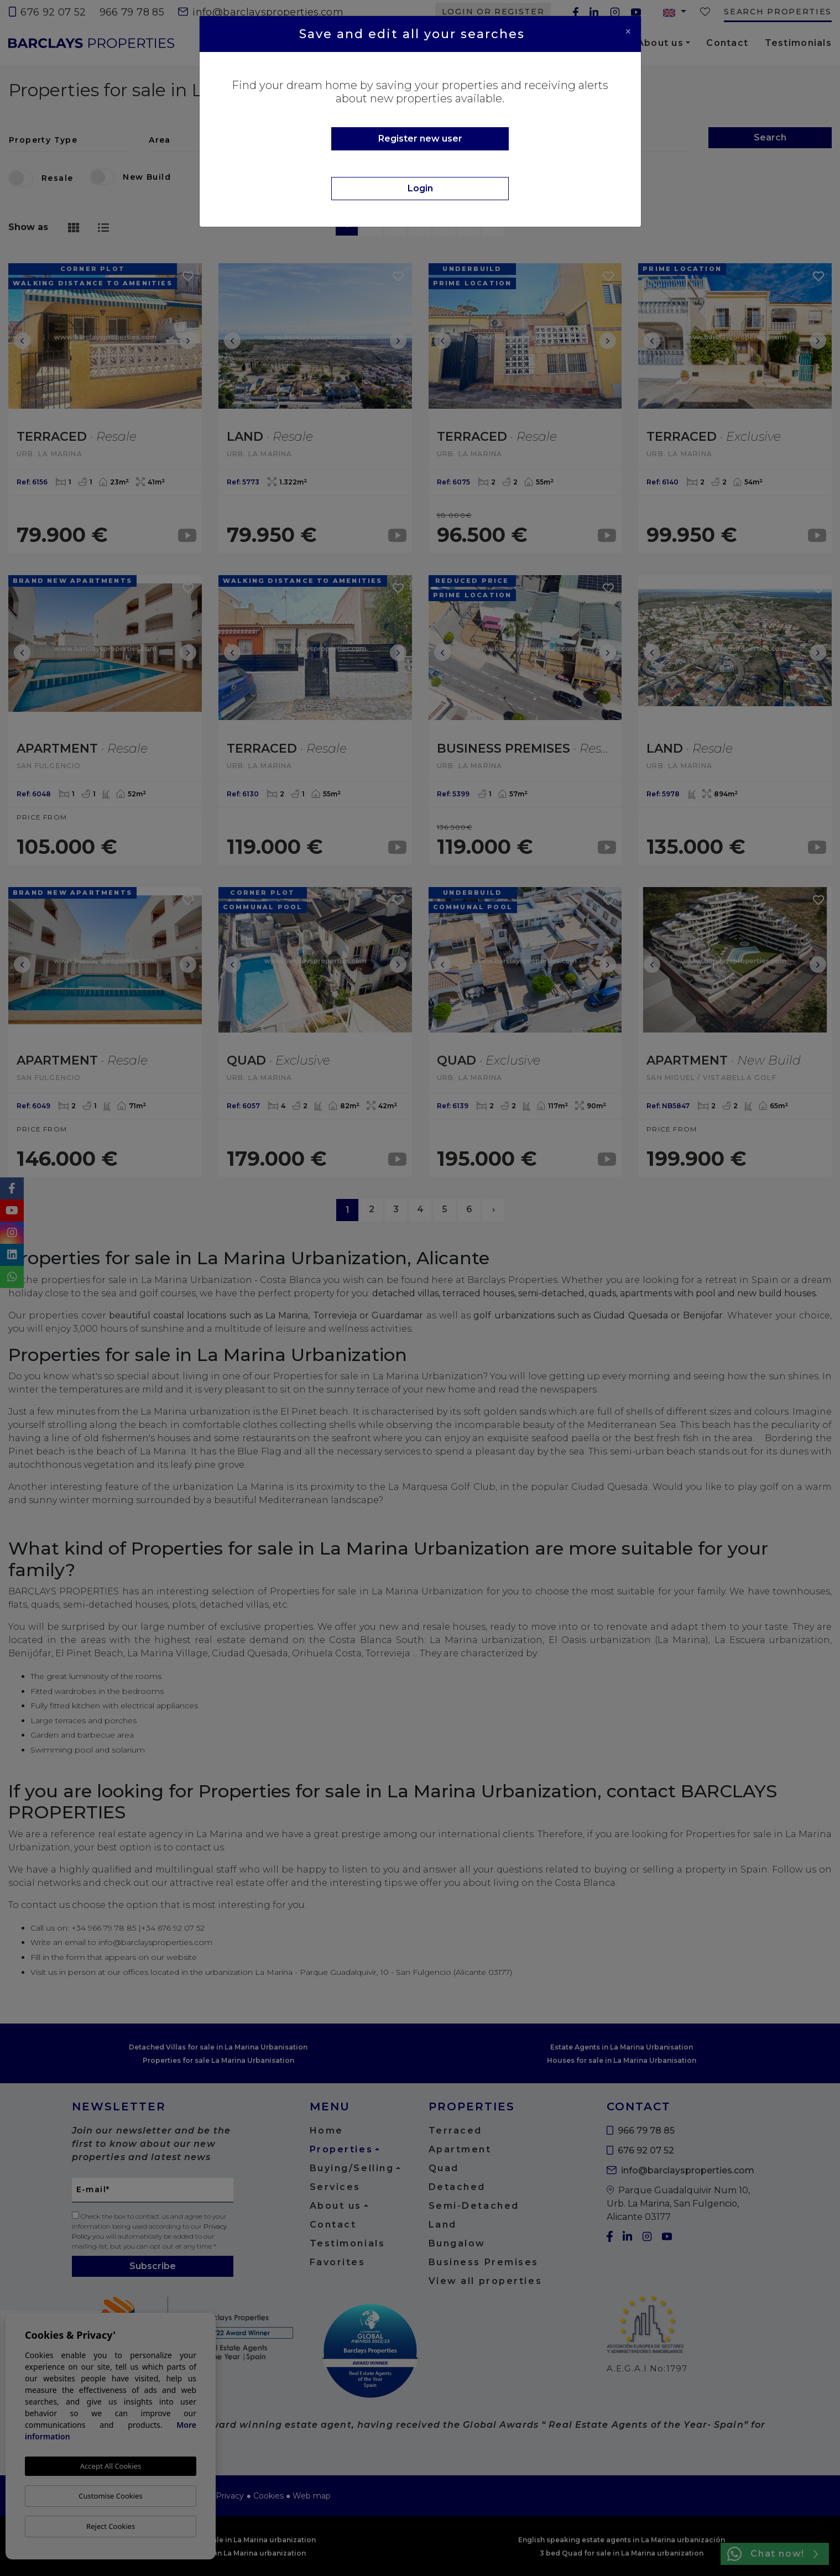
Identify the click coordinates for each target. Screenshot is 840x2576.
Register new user (420, 138)
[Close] (628, 31)
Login (420, 188)
